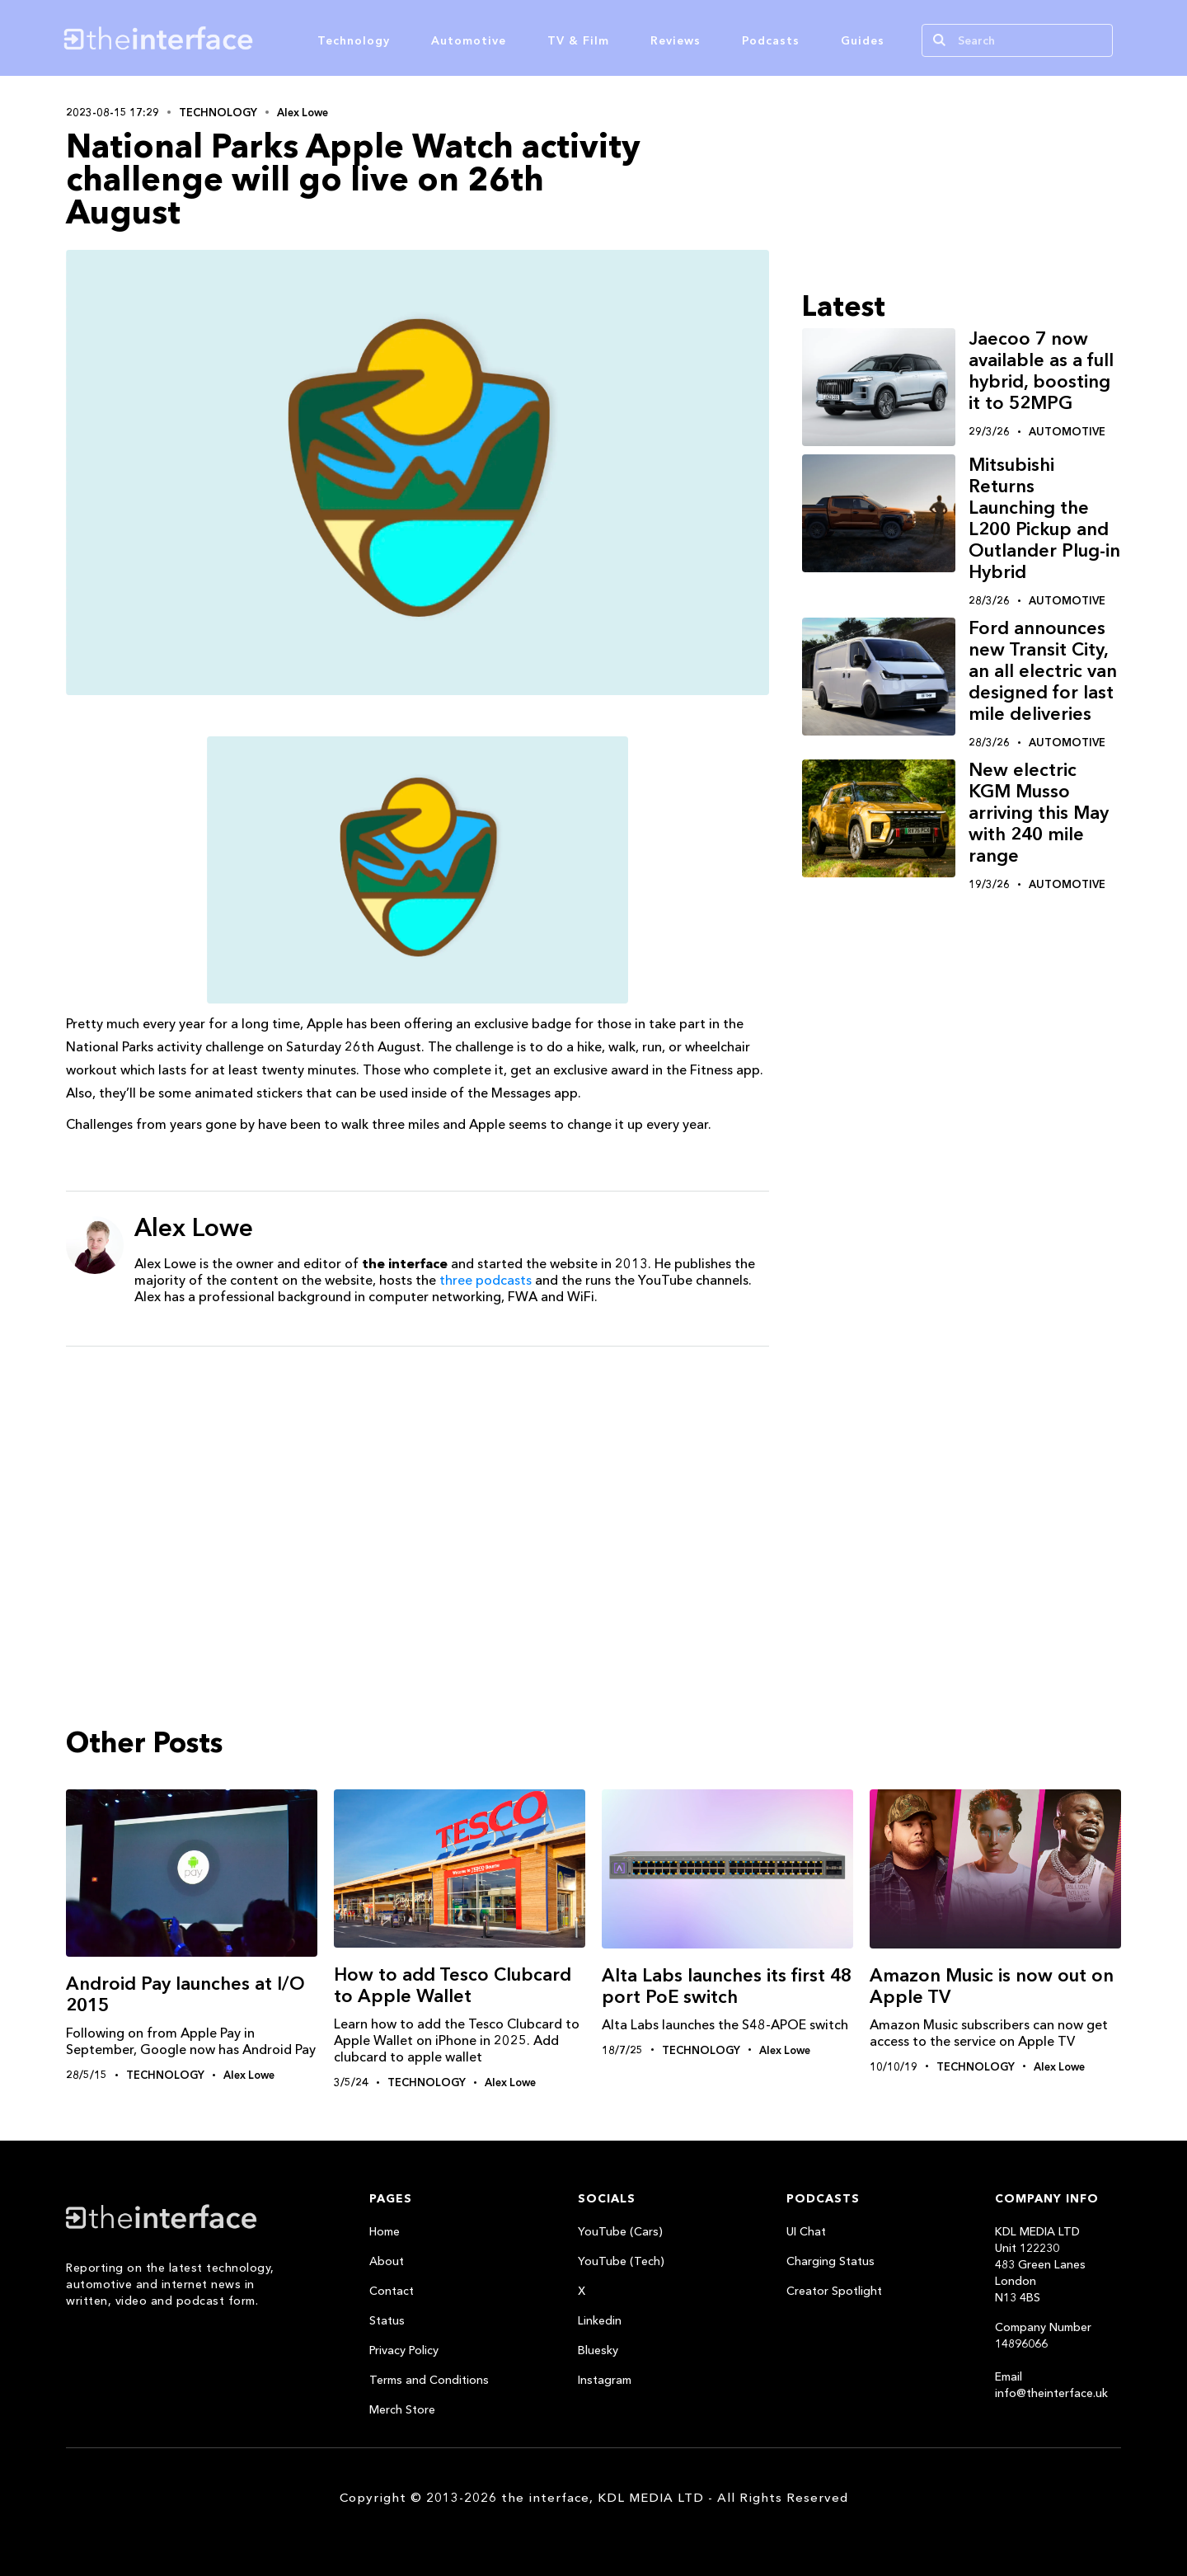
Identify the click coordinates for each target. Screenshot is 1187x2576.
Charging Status (830, 2261)
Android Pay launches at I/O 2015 (185, 1994)
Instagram (604, 2379)
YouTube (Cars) (620, 2231)
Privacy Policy (404, 2350)
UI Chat (806, 2231)
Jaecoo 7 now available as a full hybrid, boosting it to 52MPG (1041, 370)
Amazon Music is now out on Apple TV (992, 1986)
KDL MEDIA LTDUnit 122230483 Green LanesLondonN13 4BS (1040, 2264)
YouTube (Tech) (621, 2261)
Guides (862, 40)
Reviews (675, 40)
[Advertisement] (417, 1486)
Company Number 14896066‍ (1043, 2335)
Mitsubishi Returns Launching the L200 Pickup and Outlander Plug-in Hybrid (1044, 518)
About (386, 2261)
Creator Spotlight (834, 2290)
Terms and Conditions (429, 2379)
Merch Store (402, 2409)
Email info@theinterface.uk (1051, 2384)
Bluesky (598, 2350)
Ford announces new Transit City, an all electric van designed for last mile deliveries (1043, 671)
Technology (353, 40)
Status (387, 2320)
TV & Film (578, 40)
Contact (391, 2290)
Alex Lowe (302, 112)
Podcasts (771, 40)
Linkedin (600, 2320)
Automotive (468, 40)
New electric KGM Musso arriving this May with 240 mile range (1039, 813)
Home (384, 2231)
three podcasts (485, 1280)
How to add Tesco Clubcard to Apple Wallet (452, 1985)
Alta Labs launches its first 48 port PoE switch (727, 1986)
